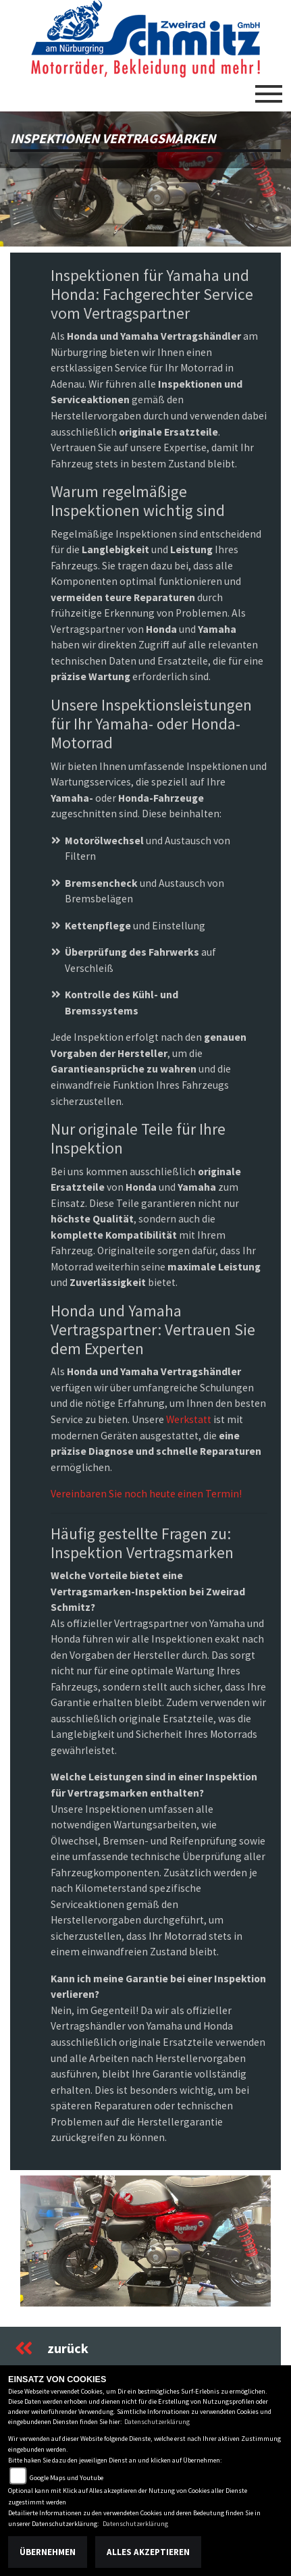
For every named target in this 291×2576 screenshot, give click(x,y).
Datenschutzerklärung (157, 2421)
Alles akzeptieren (148, 2552)
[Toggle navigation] (268, 88)
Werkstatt (188, 1419)
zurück (51, 2348)
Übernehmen (48, 2552)
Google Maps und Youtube (66, 2477)
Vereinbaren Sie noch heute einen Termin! (146, 1493)
